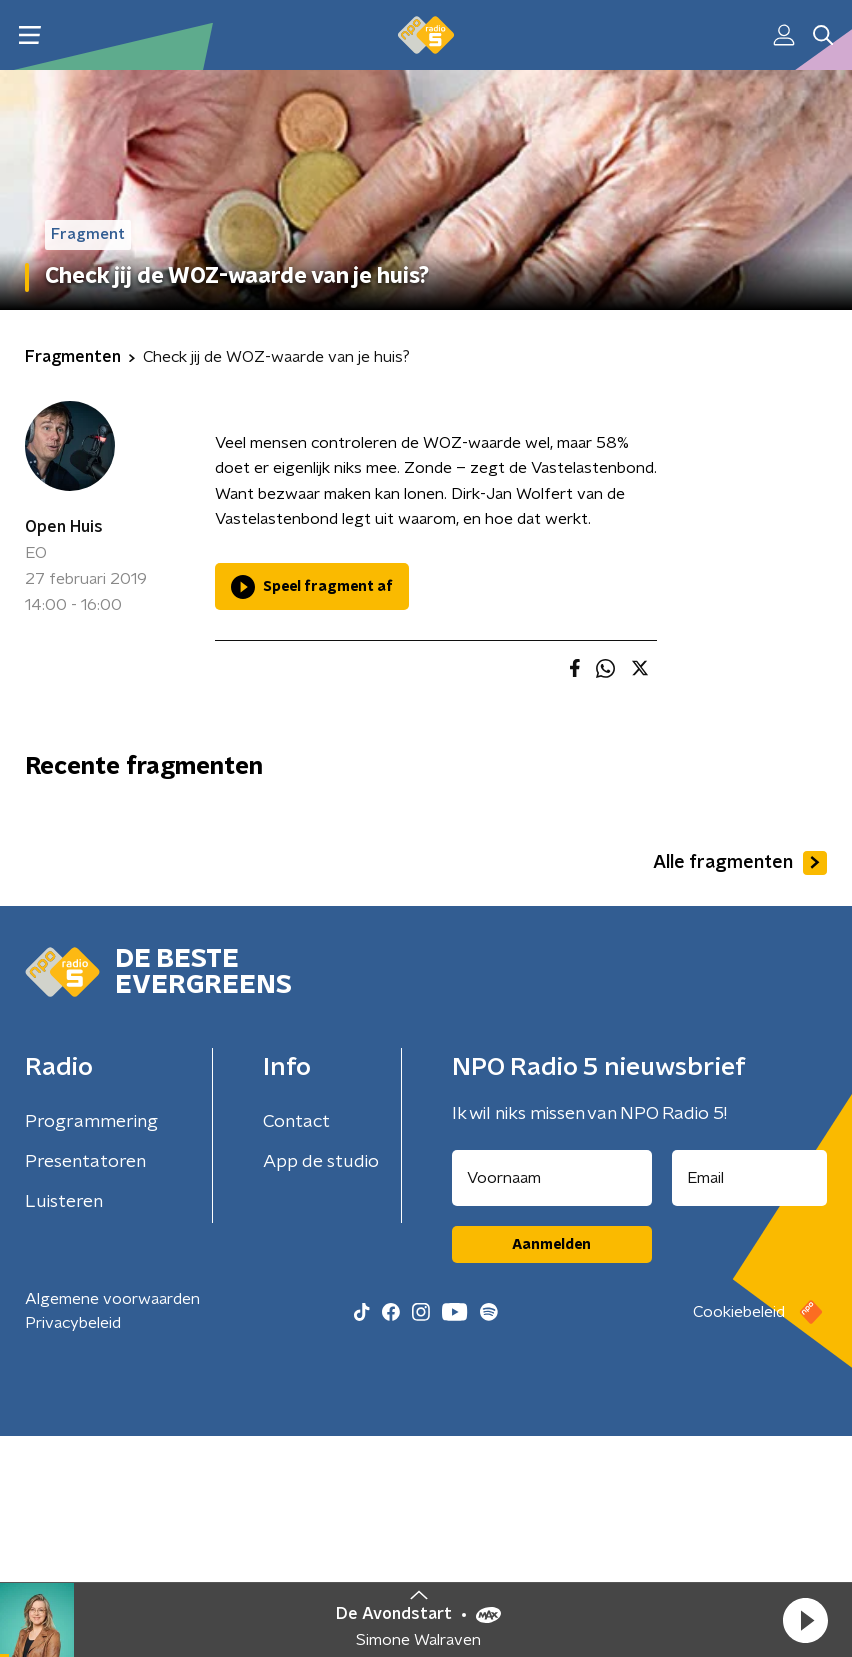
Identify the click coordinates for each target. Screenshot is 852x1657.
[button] (805, 1620)
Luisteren (64, 1423)
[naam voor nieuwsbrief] (552, 1399)
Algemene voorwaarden (112, 1520)
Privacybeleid (73, 1544)
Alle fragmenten (740, 1083)
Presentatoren (85, 1383)
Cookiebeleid (739, 1533)
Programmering (91, 1343)
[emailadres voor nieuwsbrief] (750, 1399)
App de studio (321, 1383)
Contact (296, 1343)
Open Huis (64, 527)
